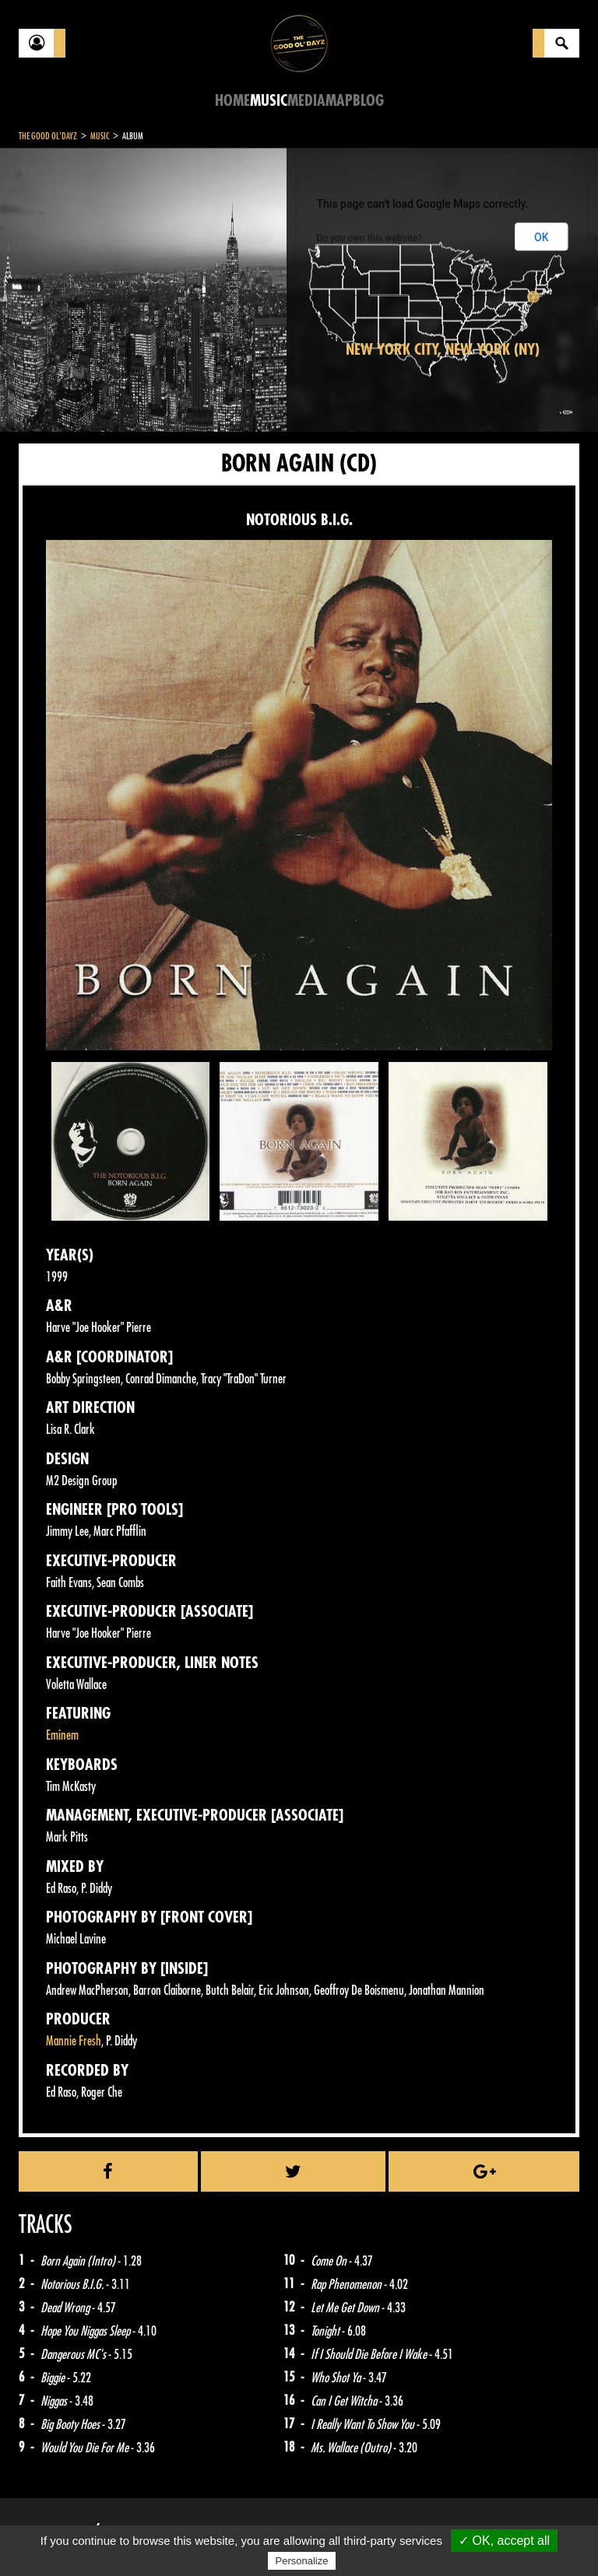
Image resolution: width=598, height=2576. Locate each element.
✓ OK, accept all (504, 2540)
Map (339, 101)
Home (232, 101)
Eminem (62, 1735)
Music (268, 101)
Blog (368, 101)
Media (306, 101)
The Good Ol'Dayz (48, 136)
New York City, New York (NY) (443, 350)
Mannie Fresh (73, 2041)
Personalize (302, 2561)
